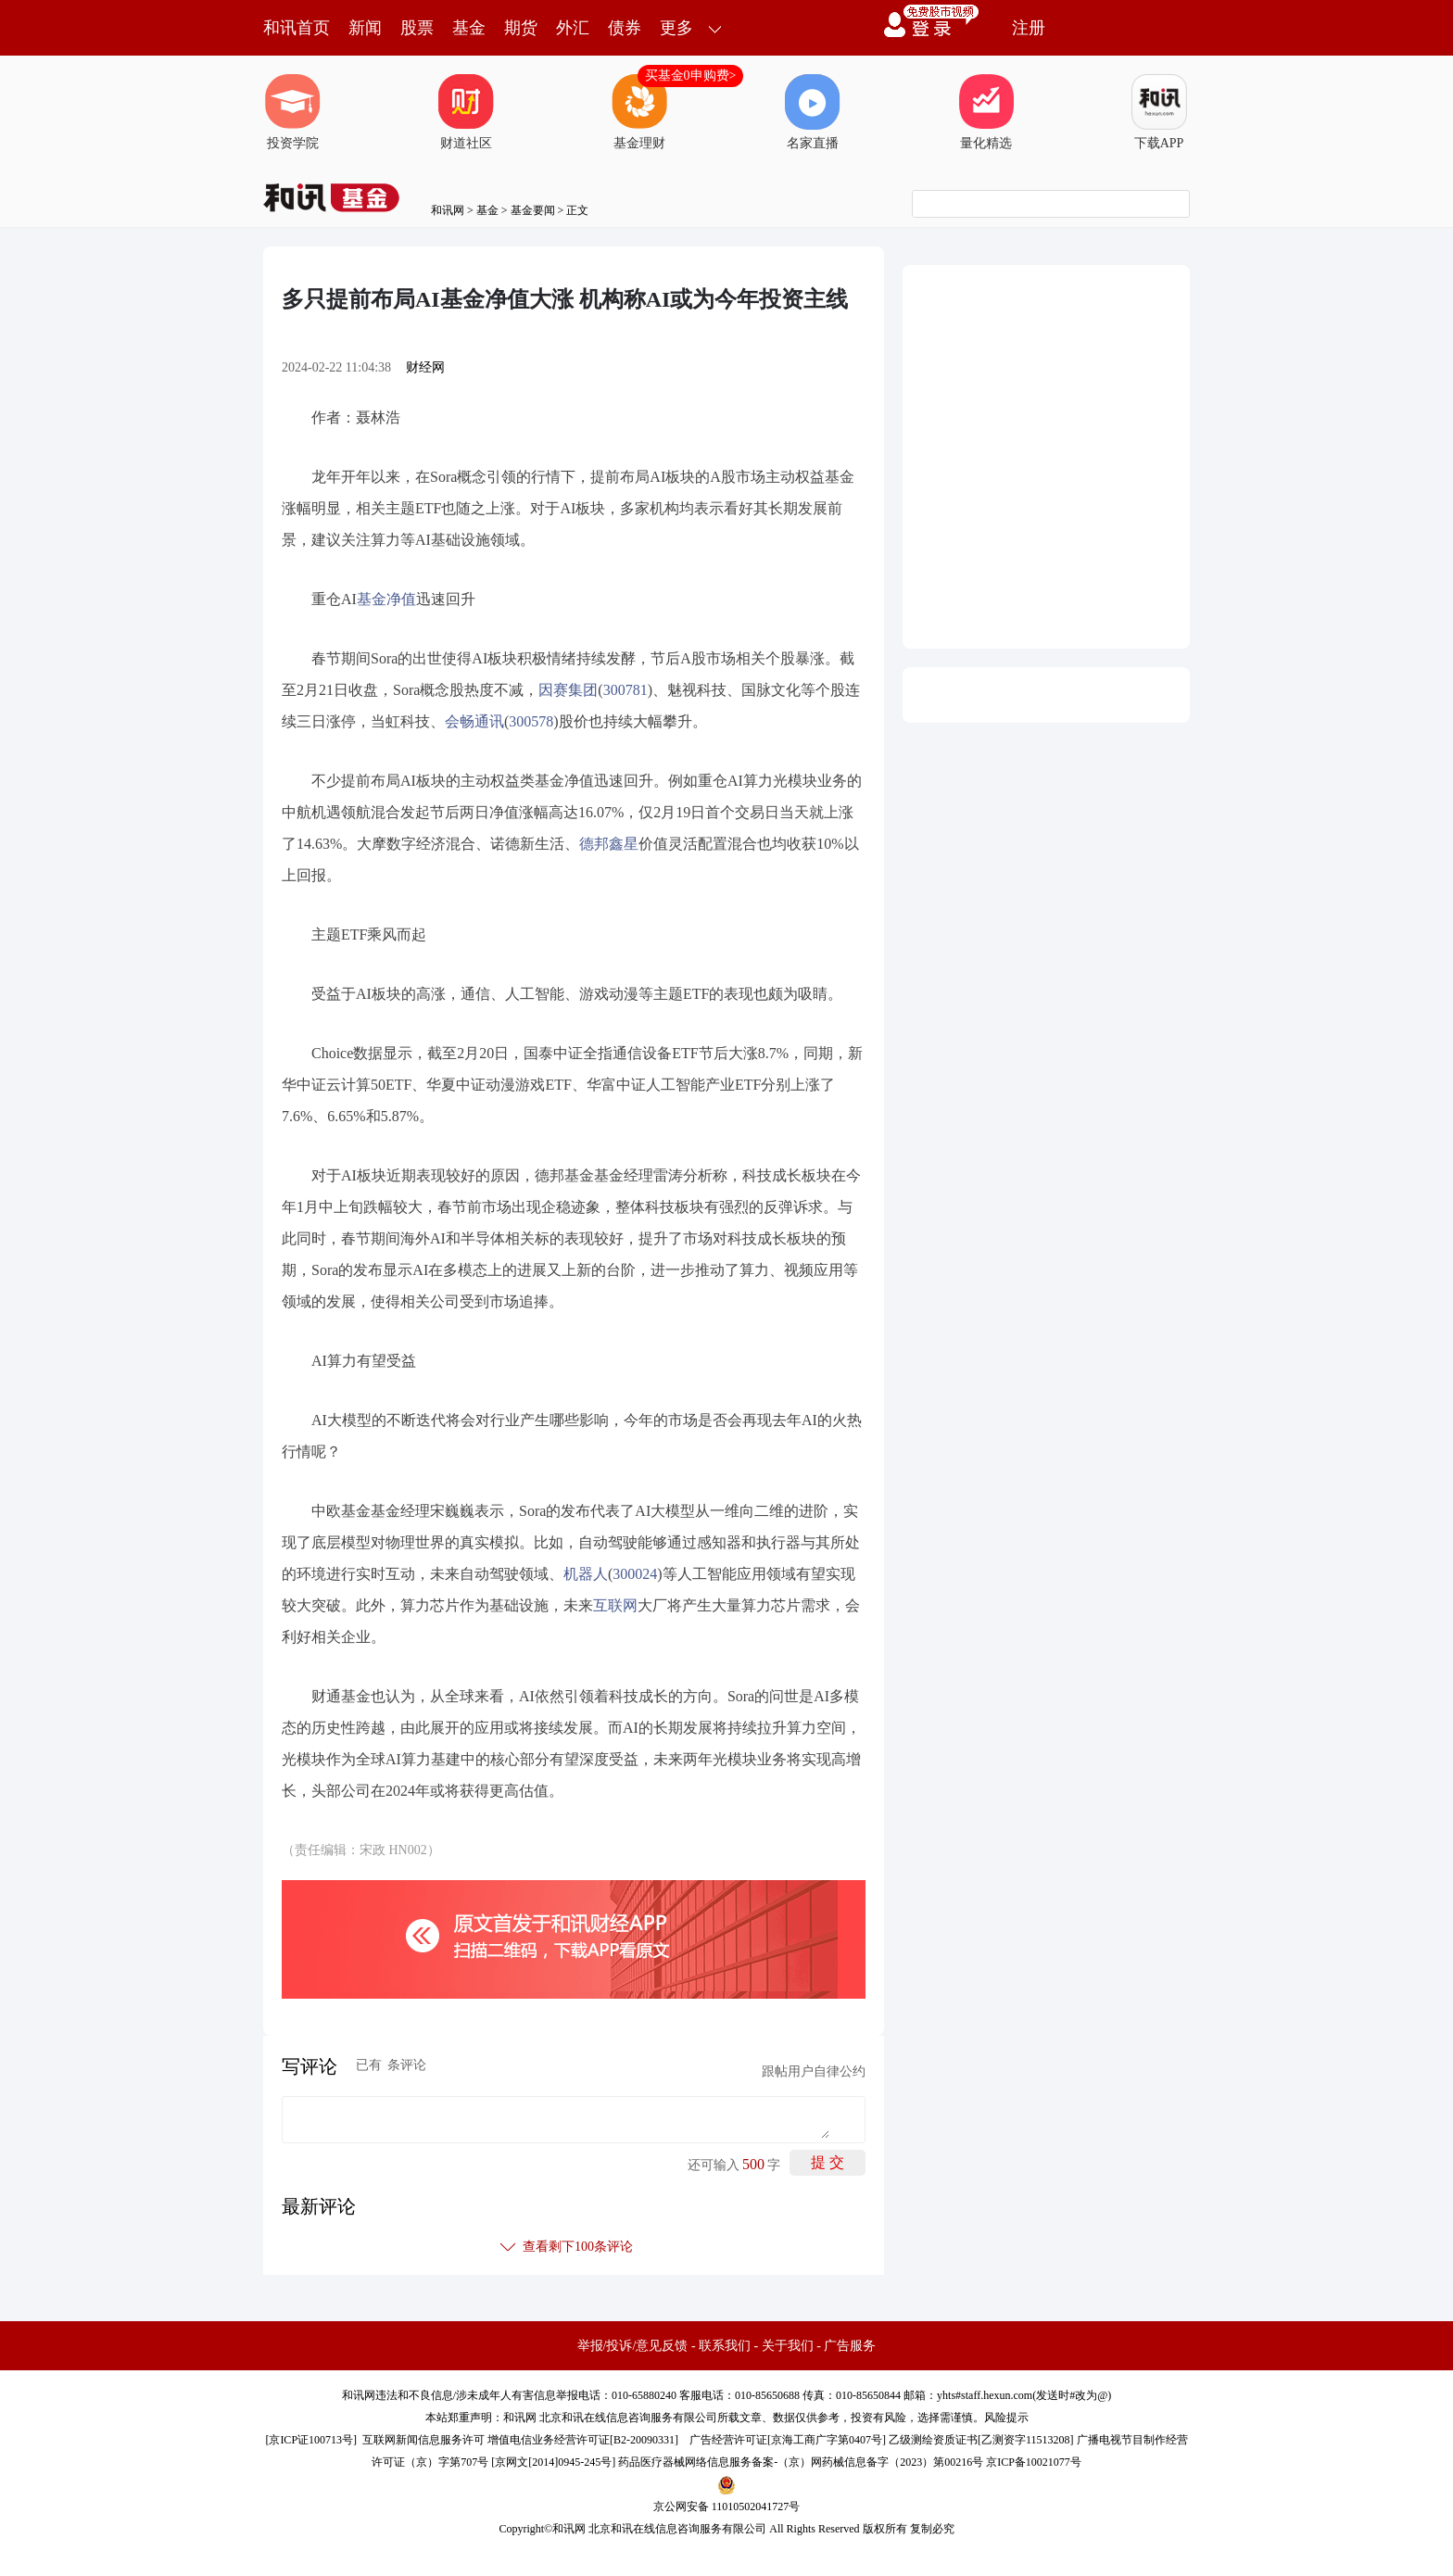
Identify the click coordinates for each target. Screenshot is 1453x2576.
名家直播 (812, 112)
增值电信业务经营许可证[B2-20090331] (582, 2439)
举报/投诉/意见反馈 (633, 2346)
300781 (625, 690)
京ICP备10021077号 (1033, 2462)
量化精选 (986, 112)
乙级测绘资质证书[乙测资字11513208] (981, 2439)
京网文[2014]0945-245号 (553, 2462)
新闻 (365, 28)
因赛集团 (568, 690)
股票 (417, 28)
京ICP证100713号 (311, 2439)
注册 (1028, 28)
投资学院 (293, 112)
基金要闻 (533, 210)
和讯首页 (296, 28)
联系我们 (725, 2346)
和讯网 (447, 210)
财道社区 (466, 112)
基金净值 (386, 599)
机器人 (585, 1574)
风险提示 (1006, 2417)
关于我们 (788, 2346)
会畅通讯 (474, 721)
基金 (469, 28)
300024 (635, 1574)
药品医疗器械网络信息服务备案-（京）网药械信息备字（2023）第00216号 (800, 2462)
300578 (531, 721)
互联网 (615, 1605)
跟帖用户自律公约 (813, 2071)
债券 (624, 28)
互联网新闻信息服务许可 (423, 2439)
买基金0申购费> (691, 75)
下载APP (1159, 112)
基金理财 (639, 112)
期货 (520, 28)
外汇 (572, 28)
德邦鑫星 (608, 844)
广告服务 (850, 2346)
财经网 (425, 367)
